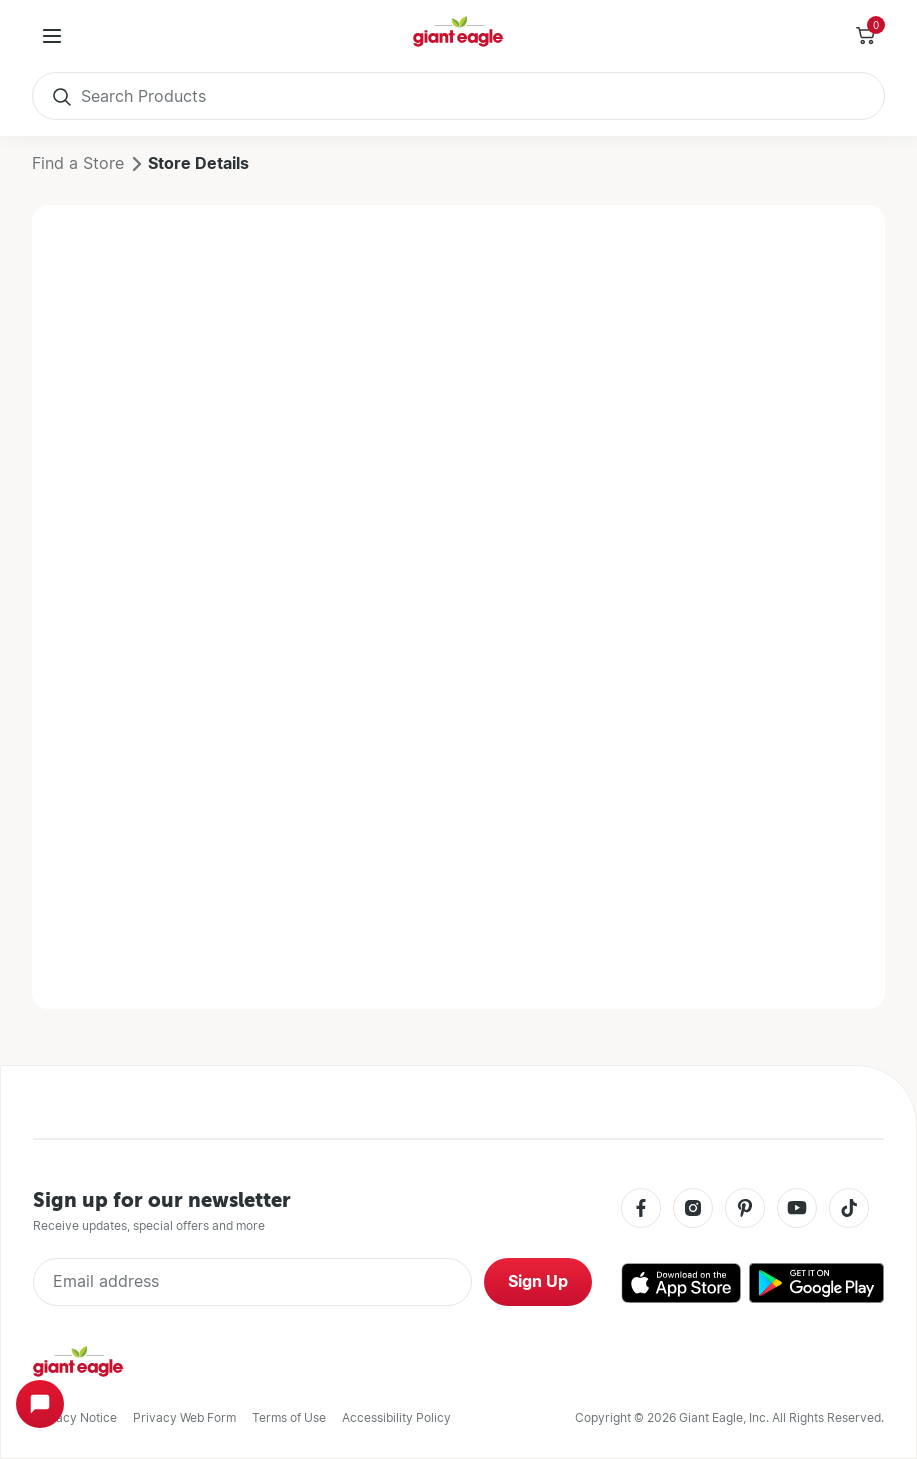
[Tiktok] (849, 1209)
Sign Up (538, 1281)
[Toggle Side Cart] (865, 36)
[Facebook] (641, 1209)
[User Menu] (52, 36)
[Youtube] (797, 1209)
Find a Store (78, 163)
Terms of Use (289, 1417)
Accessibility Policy (396, 1417)
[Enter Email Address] (252, 1282)
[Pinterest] (745, 1209)
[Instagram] (693, 1209)
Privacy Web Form (184, 1417)
